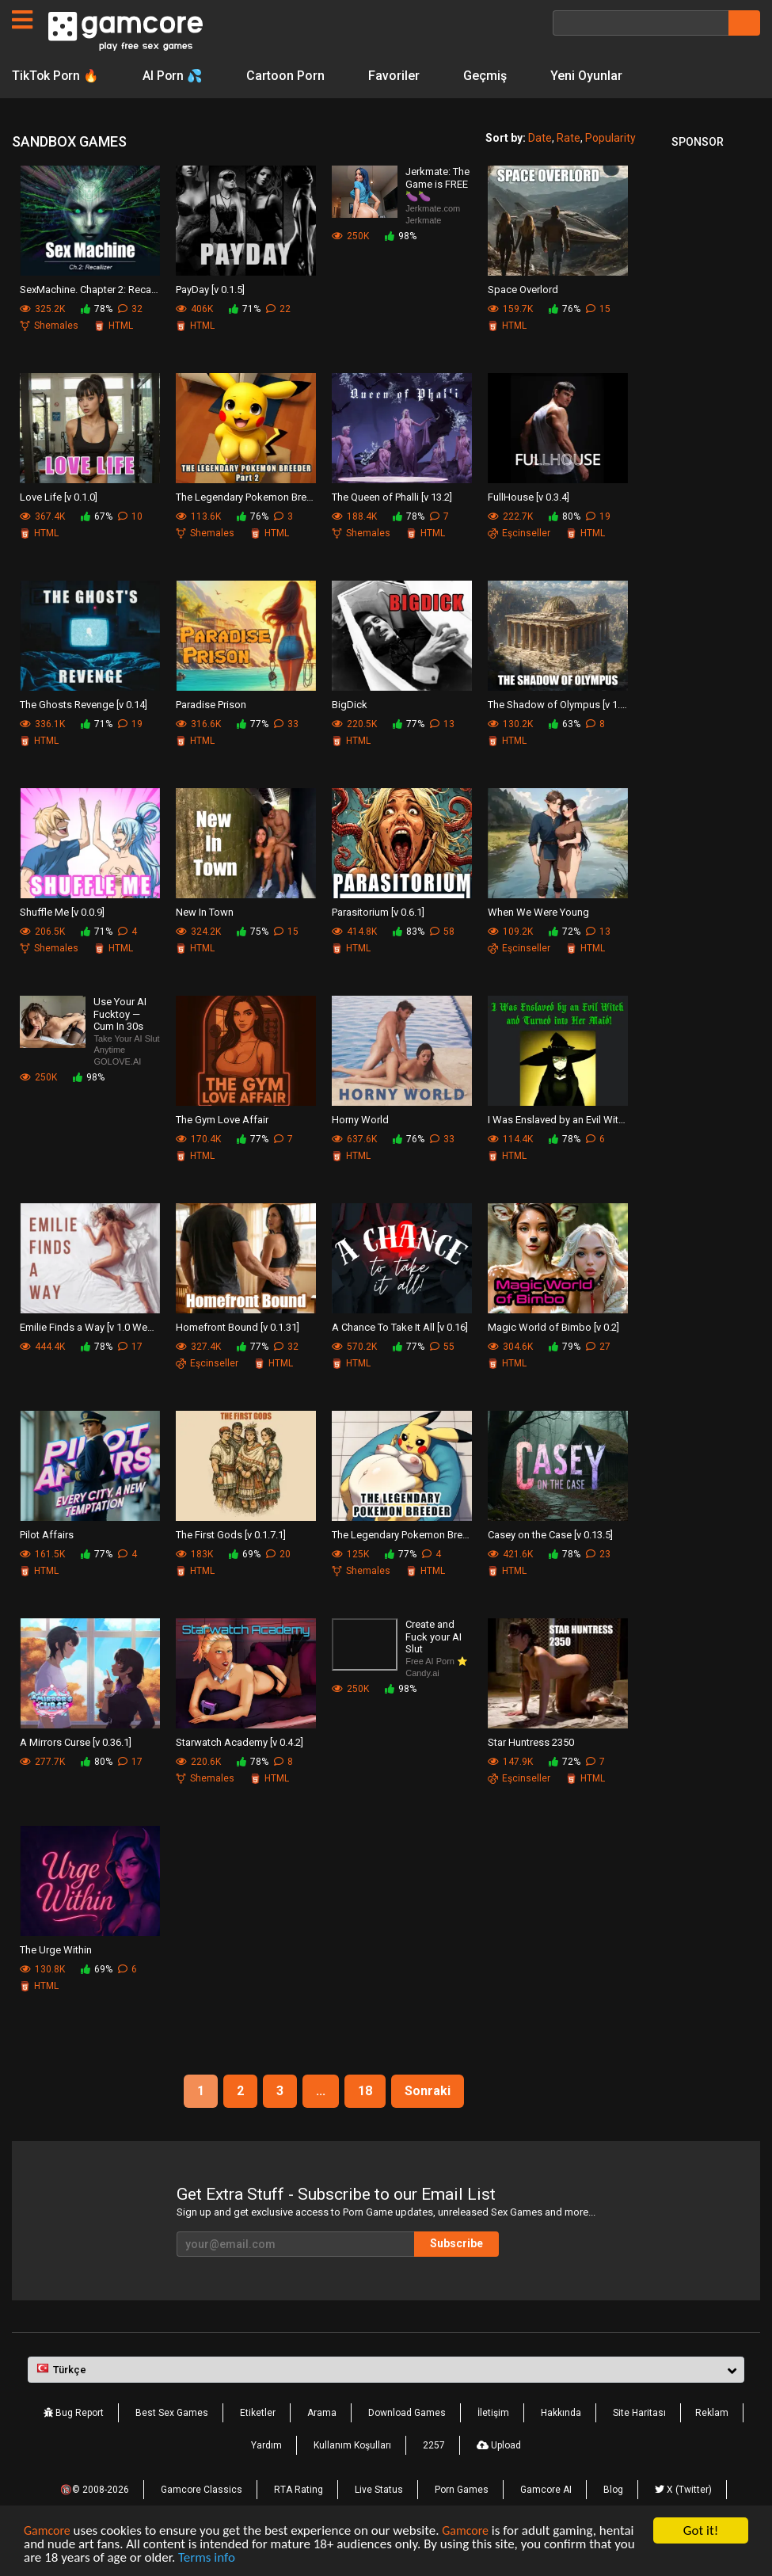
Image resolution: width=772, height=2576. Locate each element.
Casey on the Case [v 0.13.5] (550, 1535)
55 (442, 1346)
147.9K (510, 1761)
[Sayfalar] (22, 20)
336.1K (42, 724)
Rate (568, 137)
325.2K (42, 308)
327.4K (198, 1346)
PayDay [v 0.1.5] (210, 289)
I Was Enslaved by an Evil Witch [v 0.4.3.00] (558, 1120)
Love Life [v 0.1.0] (58, 497)
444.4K (42, 1346)
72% (564, 931)
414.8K (354, 931)
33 (286, 724)
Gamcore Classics (201, 2489)
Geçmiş (487, 75)
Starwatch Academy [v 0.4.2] (239, 1742)
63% (564, 724)
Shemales (49, 325)
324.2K (198, 931)
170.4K (198, 1139)
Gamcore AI (546, 2489)
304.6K (510, 1346)
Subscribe (456, 2243)
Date (540, 137)
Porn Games (462, 2489)
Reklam (711, 2412)
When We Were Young (538, 912)
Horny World (360, 1120)
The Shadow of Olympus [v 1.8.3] (558, 705)
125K (350, 1554)
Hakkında (561, 2412)
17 (130, 1346)
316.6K (198, 724)
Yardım (266, 2445)
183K (194, 1554)
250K (350, 236)
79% (564, 1346)
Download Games (407, 2412)
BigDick (349, 705)
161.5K (42, 1554)
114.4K (510, 1139)
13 (442, 724)
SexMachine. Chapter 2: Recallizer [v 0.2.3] (90, 289)
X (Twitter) (683, 2489)
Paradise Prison (211, 705)
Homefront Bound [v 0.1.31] (237, 1327)
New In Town (205, 912)
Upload (499, 2445)
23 (598, 1554)
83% (408, 931)
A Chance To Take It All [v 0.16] (400, 1327)
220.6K (198, 1761)
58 (442, 931)
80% (564, 516)
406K (194, 308)
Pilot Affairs (47, 1535)
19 (598, 516)
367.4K (42, 516)
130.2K (510, 724)
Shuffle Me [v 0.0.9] (62, 912)
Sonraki (428, 2090)
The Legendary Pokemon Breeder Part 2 (246, 497)
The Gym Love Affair (222, 1120)
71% (245, 308)
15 (598, 308)
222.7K (510, 516)
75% (252, 931)
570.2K (354, 1346)
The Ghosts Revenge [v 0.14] (83, 705)
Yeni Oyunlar (589, 75)
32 (130, 308)
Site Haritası (639, 2412)
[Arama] (640, 23)
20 (278, 1554)
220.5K (354, 724)
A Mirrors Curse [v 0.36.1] (75, 1742)
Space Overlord (523, 289)
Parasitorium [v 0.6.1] (378, 912)
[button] (386, 2370)
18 (365, 2090)
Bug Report (74, 2412)
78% (96, 308)
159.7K (510, 308)
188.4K (354, 516)
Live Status (379, 2489)
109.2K (510, 931)
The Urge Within (56, 1950)
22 (278, 308)
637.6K (354, 1139)
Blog (613, 2489)
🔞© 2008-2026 (94, 2489)
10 (130, 516)
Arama (322, 2412)
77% (252, 724)
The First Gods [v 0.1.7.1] (231, 1535)
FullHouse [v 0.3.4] (528, 497)
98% (400, 236)
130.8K (42, 1969)
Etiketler (258, 2412)
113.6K (198, 516)
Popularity (610, 137)
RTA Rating (298, 2489)
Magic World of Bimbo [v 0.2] (553, 1327)
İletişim (493, 2412)
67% (96, 516)
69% (245, 1554)
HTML (113, 325)
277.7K (42, 1761)
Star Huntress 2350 (531, 1742)
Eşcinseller (519, 533)
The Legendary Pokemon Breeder (402, 1535)
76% (564, 308)
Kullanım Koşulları (352, 2445)
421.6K (510, 1554)
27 (598, 1346)
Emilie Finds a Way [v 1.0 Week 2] (90, 1327)
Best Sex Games (171, 2412)
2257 (434, 2445)
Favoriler (396, 75)
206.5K (42, 931)
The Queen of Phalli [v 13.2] (392, 497)
